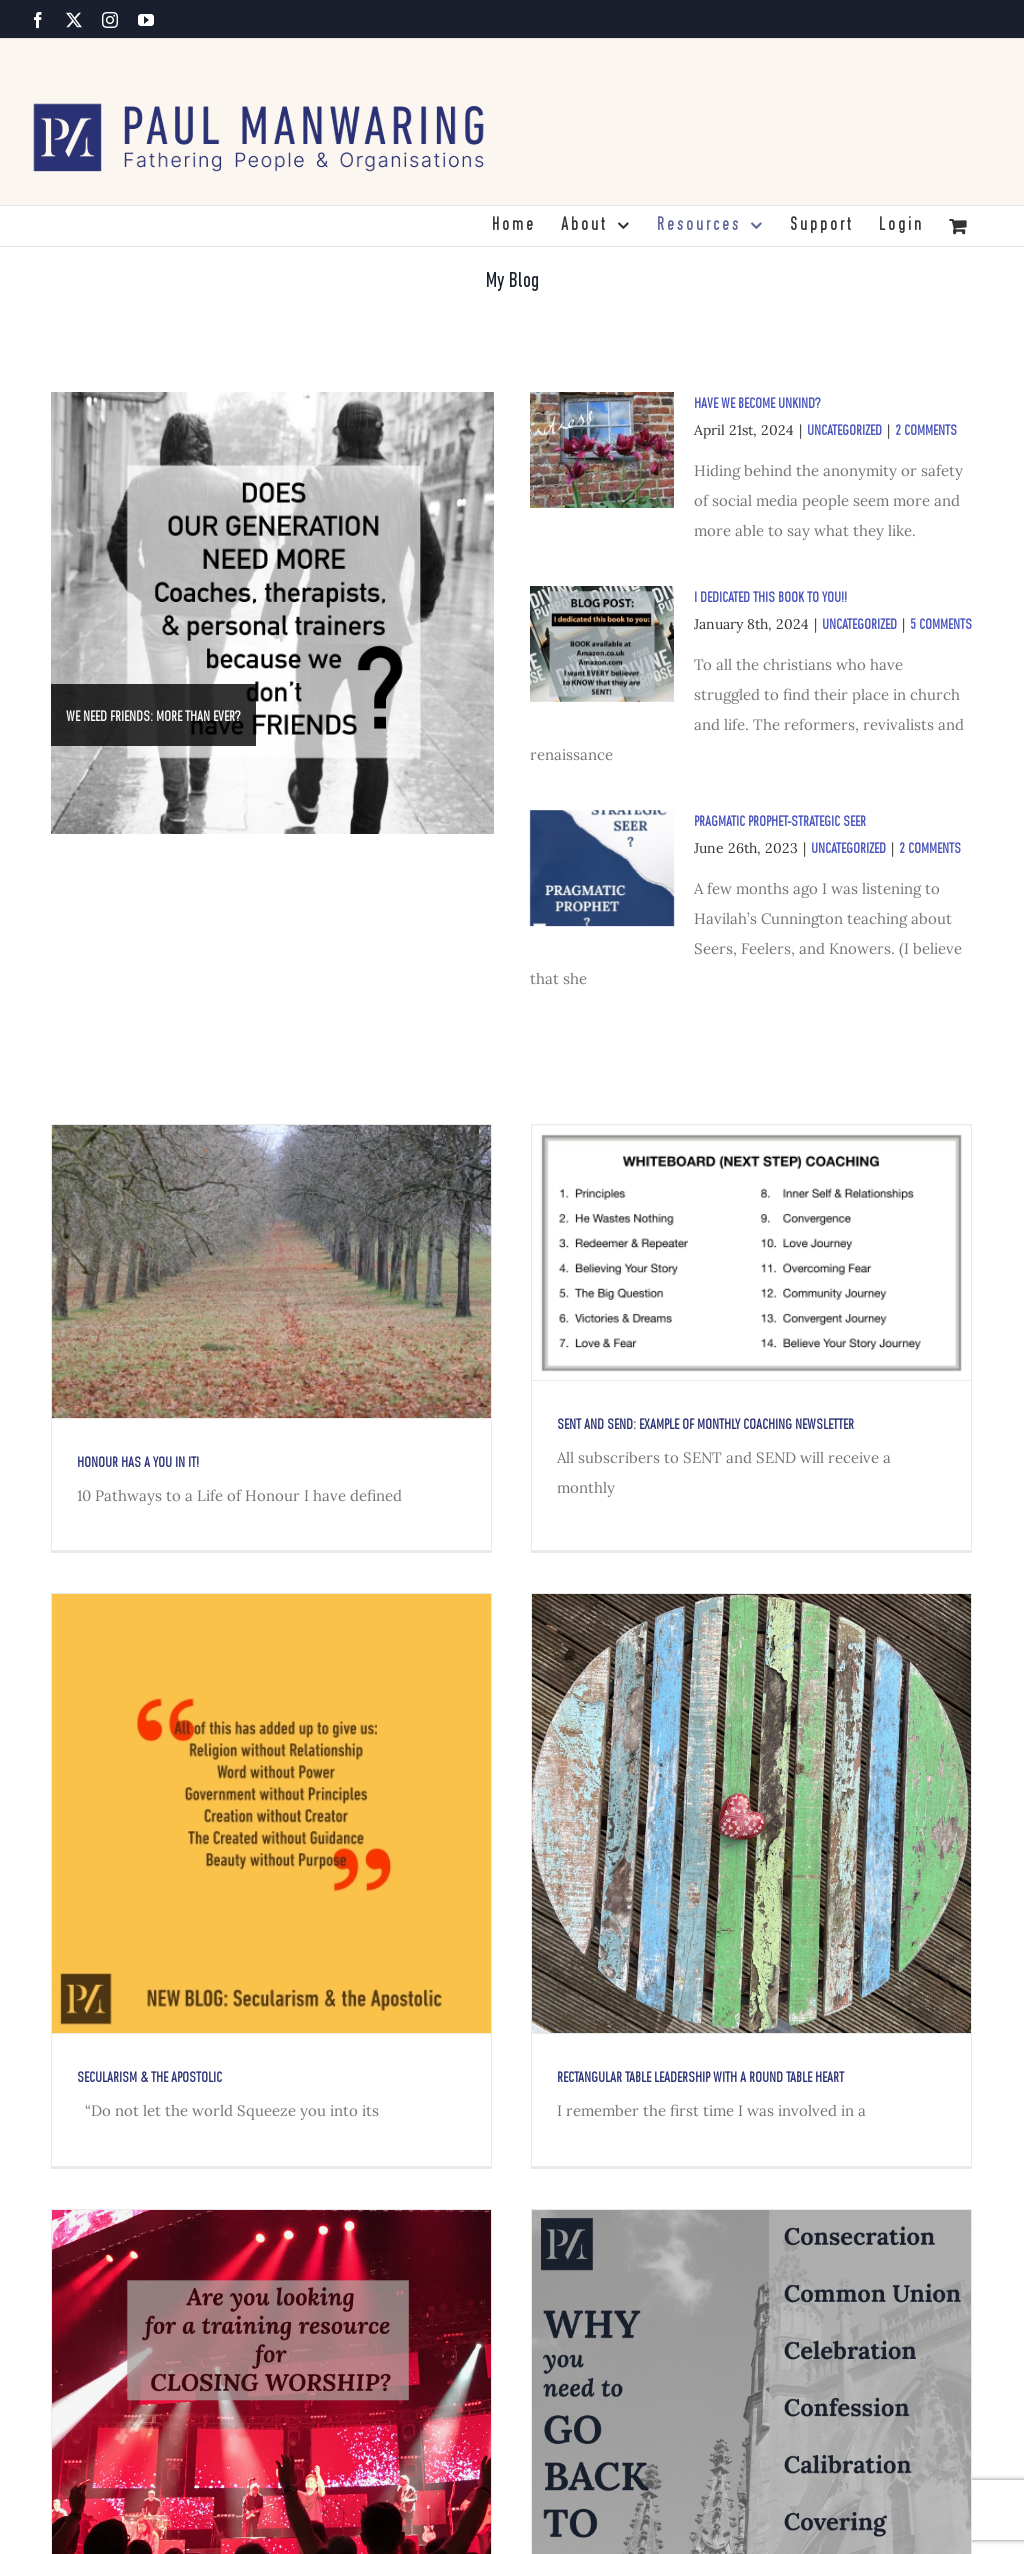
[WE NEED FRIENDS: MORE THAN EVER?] (272, 613)
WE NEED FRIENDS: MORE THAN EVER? (153, 717)
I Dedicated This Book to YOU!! (770, 598)
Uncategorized (844, 431)
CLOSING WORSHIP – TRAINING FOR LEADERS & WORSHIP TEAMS (322, 2518)
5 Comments (941, 625)
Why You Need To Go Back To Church (698, 2518)
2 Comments (926, 431)
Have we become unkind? (757, 404)
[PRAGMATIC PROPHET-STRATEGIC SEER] (602, 868)
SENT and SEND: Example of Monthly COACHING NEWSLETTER (659, 1425)
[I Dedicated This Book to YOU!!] (602, 644)
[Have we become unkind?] (602, 450)
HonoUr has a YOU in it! (138, 1463)
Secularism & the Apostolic (338, 1940)
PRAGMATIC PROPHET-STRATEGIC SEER (780, 822)
